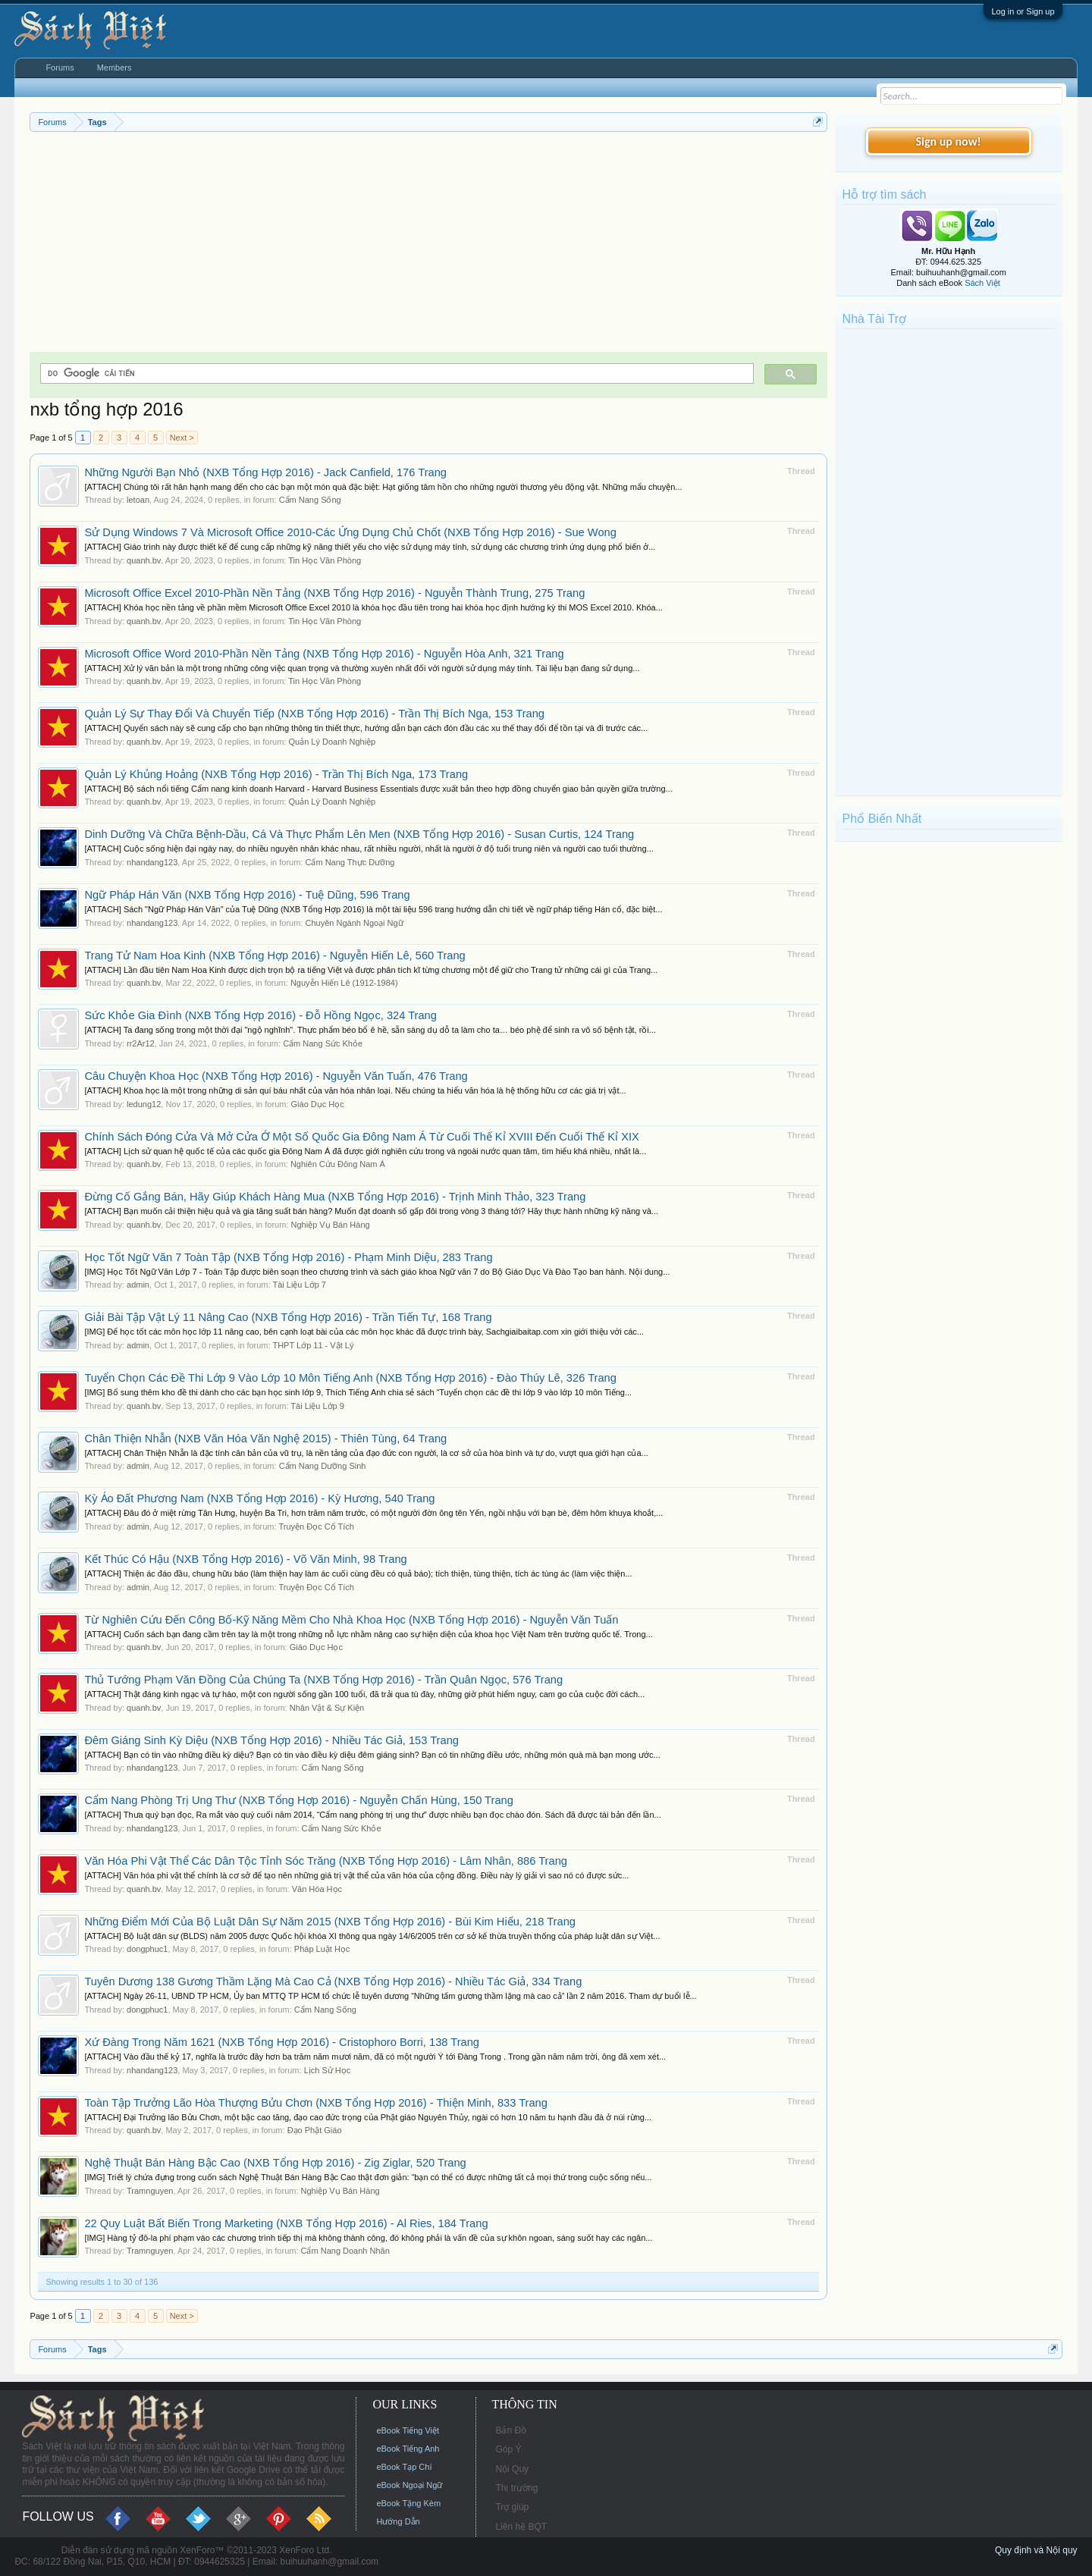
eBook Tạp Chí (403, 2466)
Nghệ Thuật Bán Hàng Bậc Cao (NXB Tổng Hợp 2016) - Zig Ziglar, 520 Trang (275, 2163)
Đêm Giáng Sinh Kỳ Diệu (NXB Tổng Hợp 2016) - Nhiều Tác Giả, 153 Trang (271, 1740)
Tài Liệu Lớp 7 (298, 1284)
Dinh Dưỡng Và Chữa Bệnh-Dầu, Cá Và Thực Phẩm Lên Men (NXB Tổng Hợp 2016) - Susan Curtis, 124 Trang (359, 834)
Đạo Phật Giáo (314, 2130)
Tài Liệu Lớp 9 (317, 1405)
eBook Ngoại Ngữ (409, 2485)
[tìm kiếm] (395, 373)
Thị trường (516, 2488)
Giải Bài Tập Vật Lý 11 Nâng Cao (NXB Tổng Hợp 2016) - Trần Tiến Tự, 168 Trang (287, 1317)
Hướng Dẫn (397, 2521)
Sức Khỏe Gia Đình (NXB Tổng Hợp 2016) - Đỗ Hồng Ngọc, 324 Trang (260, 1015)
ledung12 (144, 1104)
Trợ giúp (512, 2507)
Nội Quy (512, 2469)
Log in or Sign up (1022, 11)
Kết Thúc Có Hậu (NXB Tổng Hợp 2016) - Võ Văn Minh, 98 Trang (245, 1559)
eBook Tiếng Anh (407, 2448)
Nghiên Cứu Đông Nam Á (337, 1164)
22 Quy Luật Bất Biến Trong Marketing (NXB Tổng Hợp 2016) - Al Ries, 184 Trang (286, 2223)
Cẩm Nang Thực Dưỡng (350, 862)
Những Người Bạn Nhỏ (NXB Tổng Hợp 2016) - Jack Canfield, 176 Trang (265, 472)
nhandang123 (152, 862)
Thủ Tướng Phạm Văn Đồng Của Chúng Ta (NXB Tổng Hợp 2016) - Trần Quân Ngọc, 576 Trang (323, 1680)
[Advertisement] (428, 246)
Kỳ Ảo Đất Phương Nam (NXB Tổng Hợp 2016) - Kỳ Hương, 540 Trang (259, 1498)
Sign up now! (948, 141)
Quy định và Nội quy (1036, 2550)
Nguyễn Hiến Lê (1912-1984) (344, 982)
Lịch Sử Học (327, 2070)
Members (114, 67)
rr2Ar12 (141, 1043)
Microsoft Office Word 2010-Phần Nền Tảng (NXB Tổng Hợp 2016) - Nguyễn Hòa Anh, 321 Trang (323, 654)
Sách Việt (982, 282)
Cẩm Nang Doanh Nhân (345, 2250)
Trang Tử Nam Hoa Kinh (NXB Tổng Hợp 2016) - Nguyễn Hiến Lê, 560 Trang (274, 955)
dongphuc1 (147, 1948)
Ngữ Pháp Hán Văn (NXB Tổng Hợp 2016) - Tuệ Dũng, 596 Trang (247, 895)
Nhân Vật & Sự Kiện (327, 1707)
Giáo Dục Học (317, 1104)
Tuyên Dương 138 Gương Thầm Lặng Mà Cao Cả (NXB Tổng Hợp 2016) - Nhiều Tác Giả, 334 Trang (333, 1981)
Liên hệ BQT (521, 2526)
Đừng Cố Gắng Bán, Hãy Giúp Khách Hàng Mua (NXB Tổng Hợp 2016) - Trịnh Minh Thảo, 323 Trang (334, 1197)
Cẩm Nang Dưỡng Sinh (322, 1465)
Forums (60, 67)
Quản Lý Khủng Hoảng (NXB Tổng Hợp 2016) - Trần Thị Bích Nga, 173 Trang (276, 774)
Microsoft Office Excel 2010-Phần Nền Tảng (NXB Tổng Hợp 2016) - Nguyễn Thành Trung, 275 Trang (334, 593)
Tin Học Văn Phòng (324, 560)
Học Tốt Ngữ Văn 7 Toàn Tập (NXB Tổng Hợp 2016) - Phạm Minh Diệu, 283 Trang (288, 1257)
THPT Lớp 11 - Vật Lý (312, 1345)
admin (138, 1284)
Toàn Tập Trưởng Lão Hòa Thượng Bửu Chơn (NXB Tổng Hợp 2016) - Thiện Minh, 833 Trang (316, 2103)
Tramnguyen (150, 2190)
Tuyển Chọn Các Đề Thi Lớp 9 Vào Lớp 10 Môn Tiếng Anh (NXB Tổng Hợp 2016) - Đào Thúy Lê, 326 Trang (350, 1378)
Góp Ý (508, 2449)
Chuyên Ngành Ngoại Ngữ (354, 922)
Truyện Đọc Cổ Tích (315, 1526)
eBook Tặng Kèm (408, 2503)
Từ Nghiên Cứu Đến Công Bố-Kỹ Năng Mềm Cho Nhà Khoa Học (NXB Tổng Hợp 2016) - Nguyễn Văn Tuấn (351, 1620)
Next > (182, 437)
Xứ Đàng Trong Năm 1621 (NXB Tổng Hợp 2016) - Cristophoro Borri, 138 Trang (281, 2042)
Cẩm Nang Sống (310, 499)
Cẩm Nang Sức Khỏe (322, 1043)
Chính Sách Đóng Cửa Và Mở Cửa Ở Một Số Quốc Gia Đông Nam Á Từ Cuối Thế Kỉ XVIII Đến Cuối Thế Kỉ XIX (361, 1137)
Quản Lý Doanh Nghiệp (331, 741)
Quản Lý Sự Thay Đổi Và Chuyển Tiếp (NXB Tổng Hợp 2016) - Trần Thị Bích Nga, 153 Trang (314, 714)
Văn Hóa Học (317, 1889)
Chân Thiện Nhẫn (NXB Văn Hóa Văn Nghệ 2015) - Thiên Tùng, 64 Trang (265, 1438)
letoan (138, 499)
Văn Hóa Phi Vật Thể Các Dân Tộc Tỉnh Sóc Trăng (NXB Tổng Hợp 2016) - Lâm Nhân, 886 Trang (325, 1861)
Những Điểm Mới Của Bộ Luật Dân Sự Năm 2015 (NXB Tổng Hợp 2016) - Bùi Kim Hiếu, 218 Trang (330, 1922)
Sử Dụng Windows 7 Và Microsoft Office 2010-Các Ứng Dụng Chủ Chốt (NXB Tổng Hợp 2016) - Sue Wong (350, 532)
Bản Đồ (510, 2430)
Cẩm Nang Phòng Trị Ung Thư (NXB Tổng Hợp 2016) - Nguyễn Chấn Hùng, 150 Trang (298, 1800)
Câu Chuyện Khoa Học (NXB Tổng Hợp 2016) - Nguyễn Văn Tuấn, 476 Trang (275, 1076)
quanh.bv (144, 560)
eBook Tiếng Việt (407, 2430)
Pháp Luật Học (322, 1948)
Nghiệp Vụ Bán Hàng (330, 1224)
